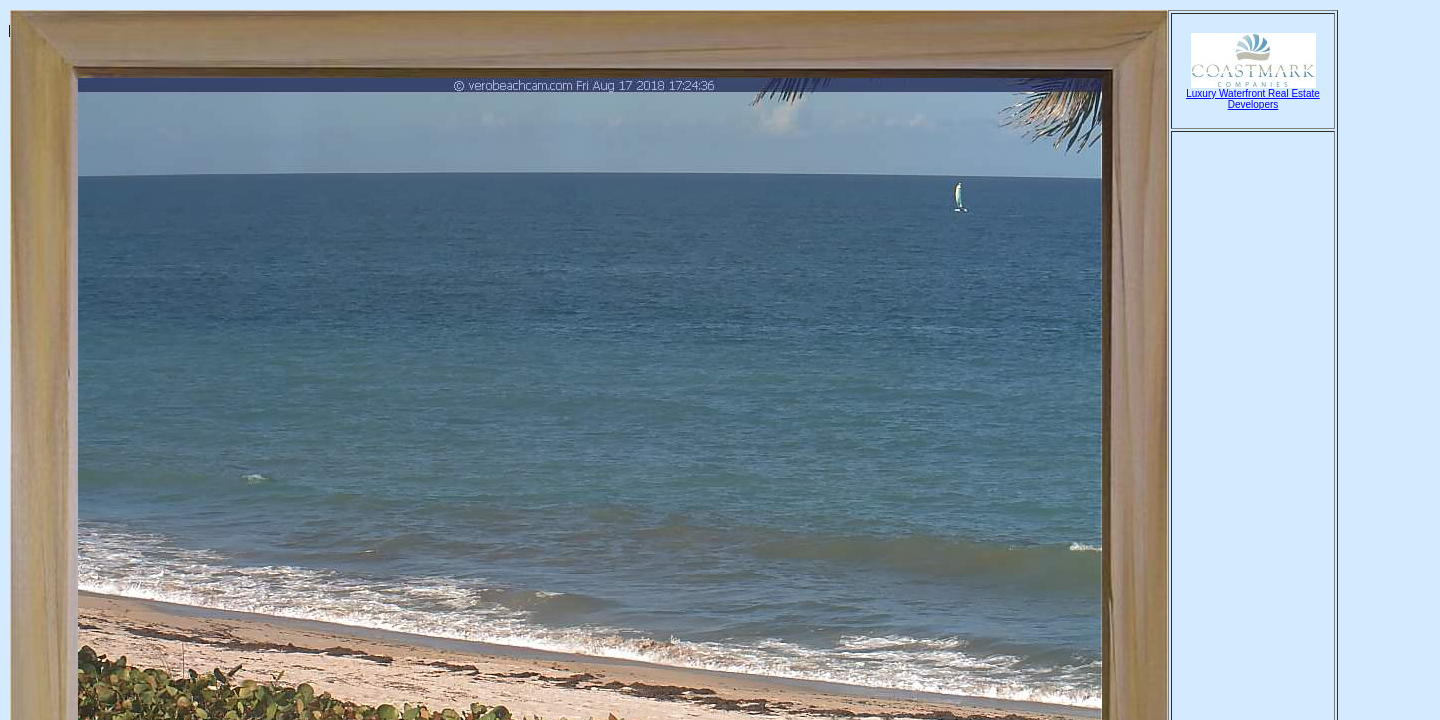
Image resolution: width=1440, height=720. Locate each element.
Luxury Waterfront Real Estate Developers (1253, 94)
